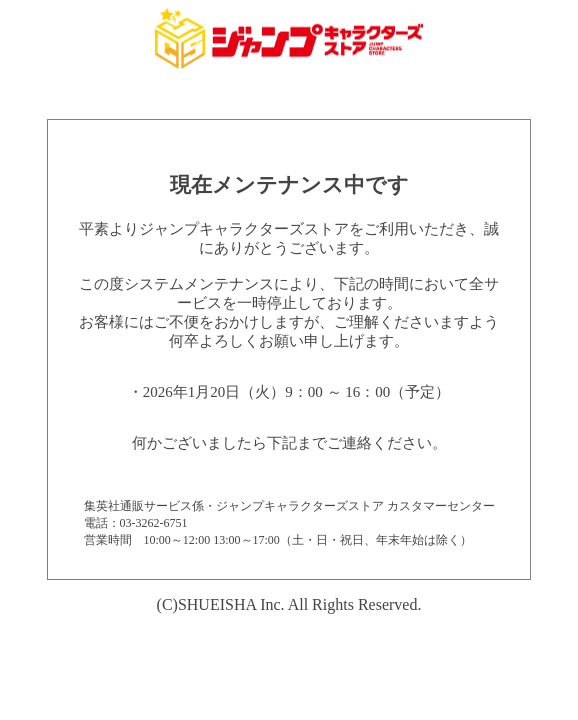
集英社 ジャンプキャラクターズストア (289, 38)
